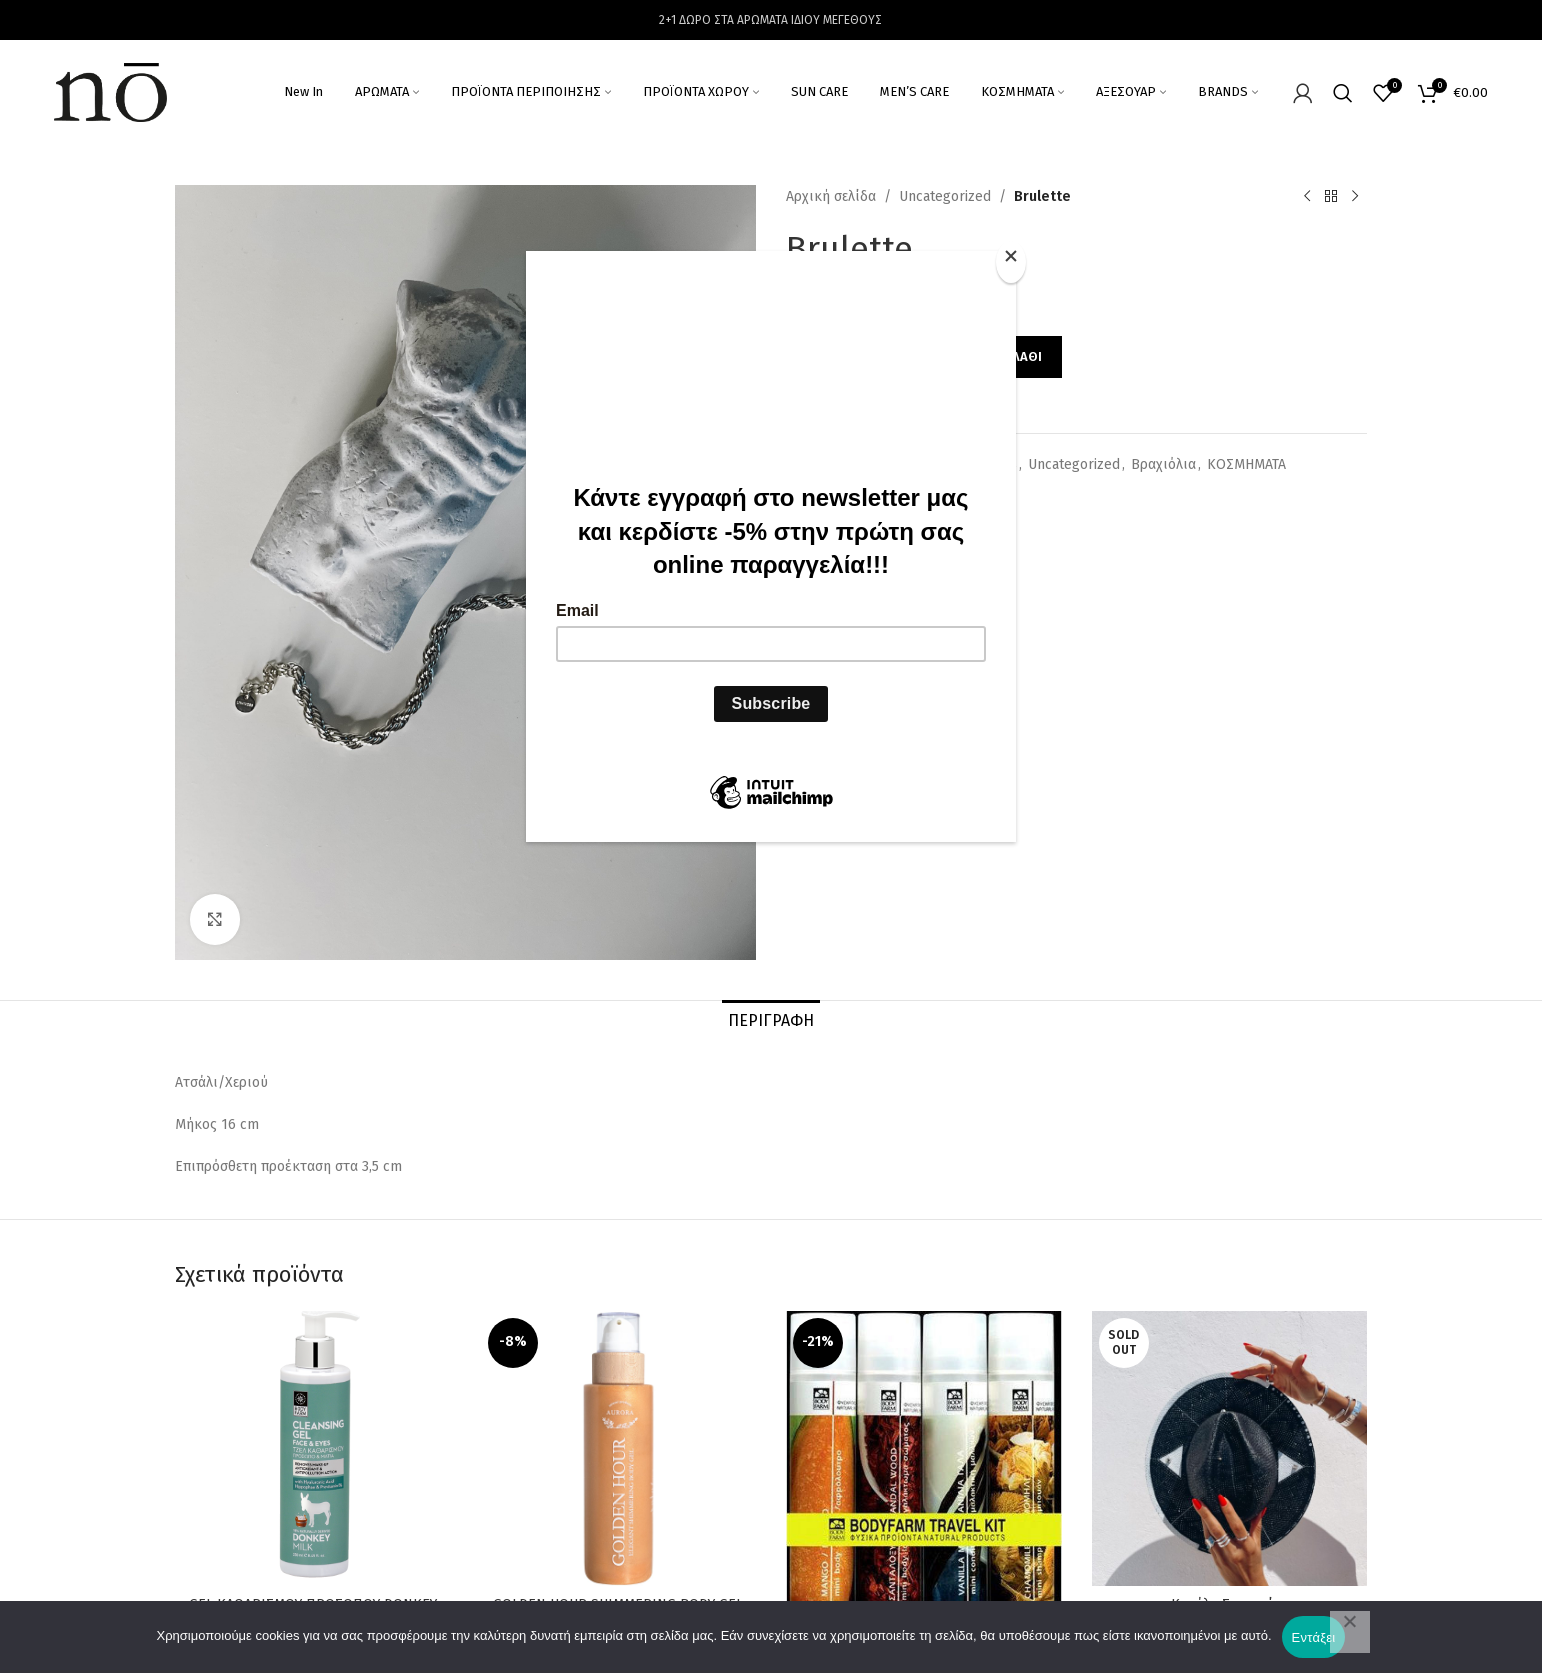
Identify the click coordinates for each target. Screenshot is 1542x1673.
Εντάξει (1314, 1637)
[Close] (1011, 262)
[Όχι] (1350, 1632)
